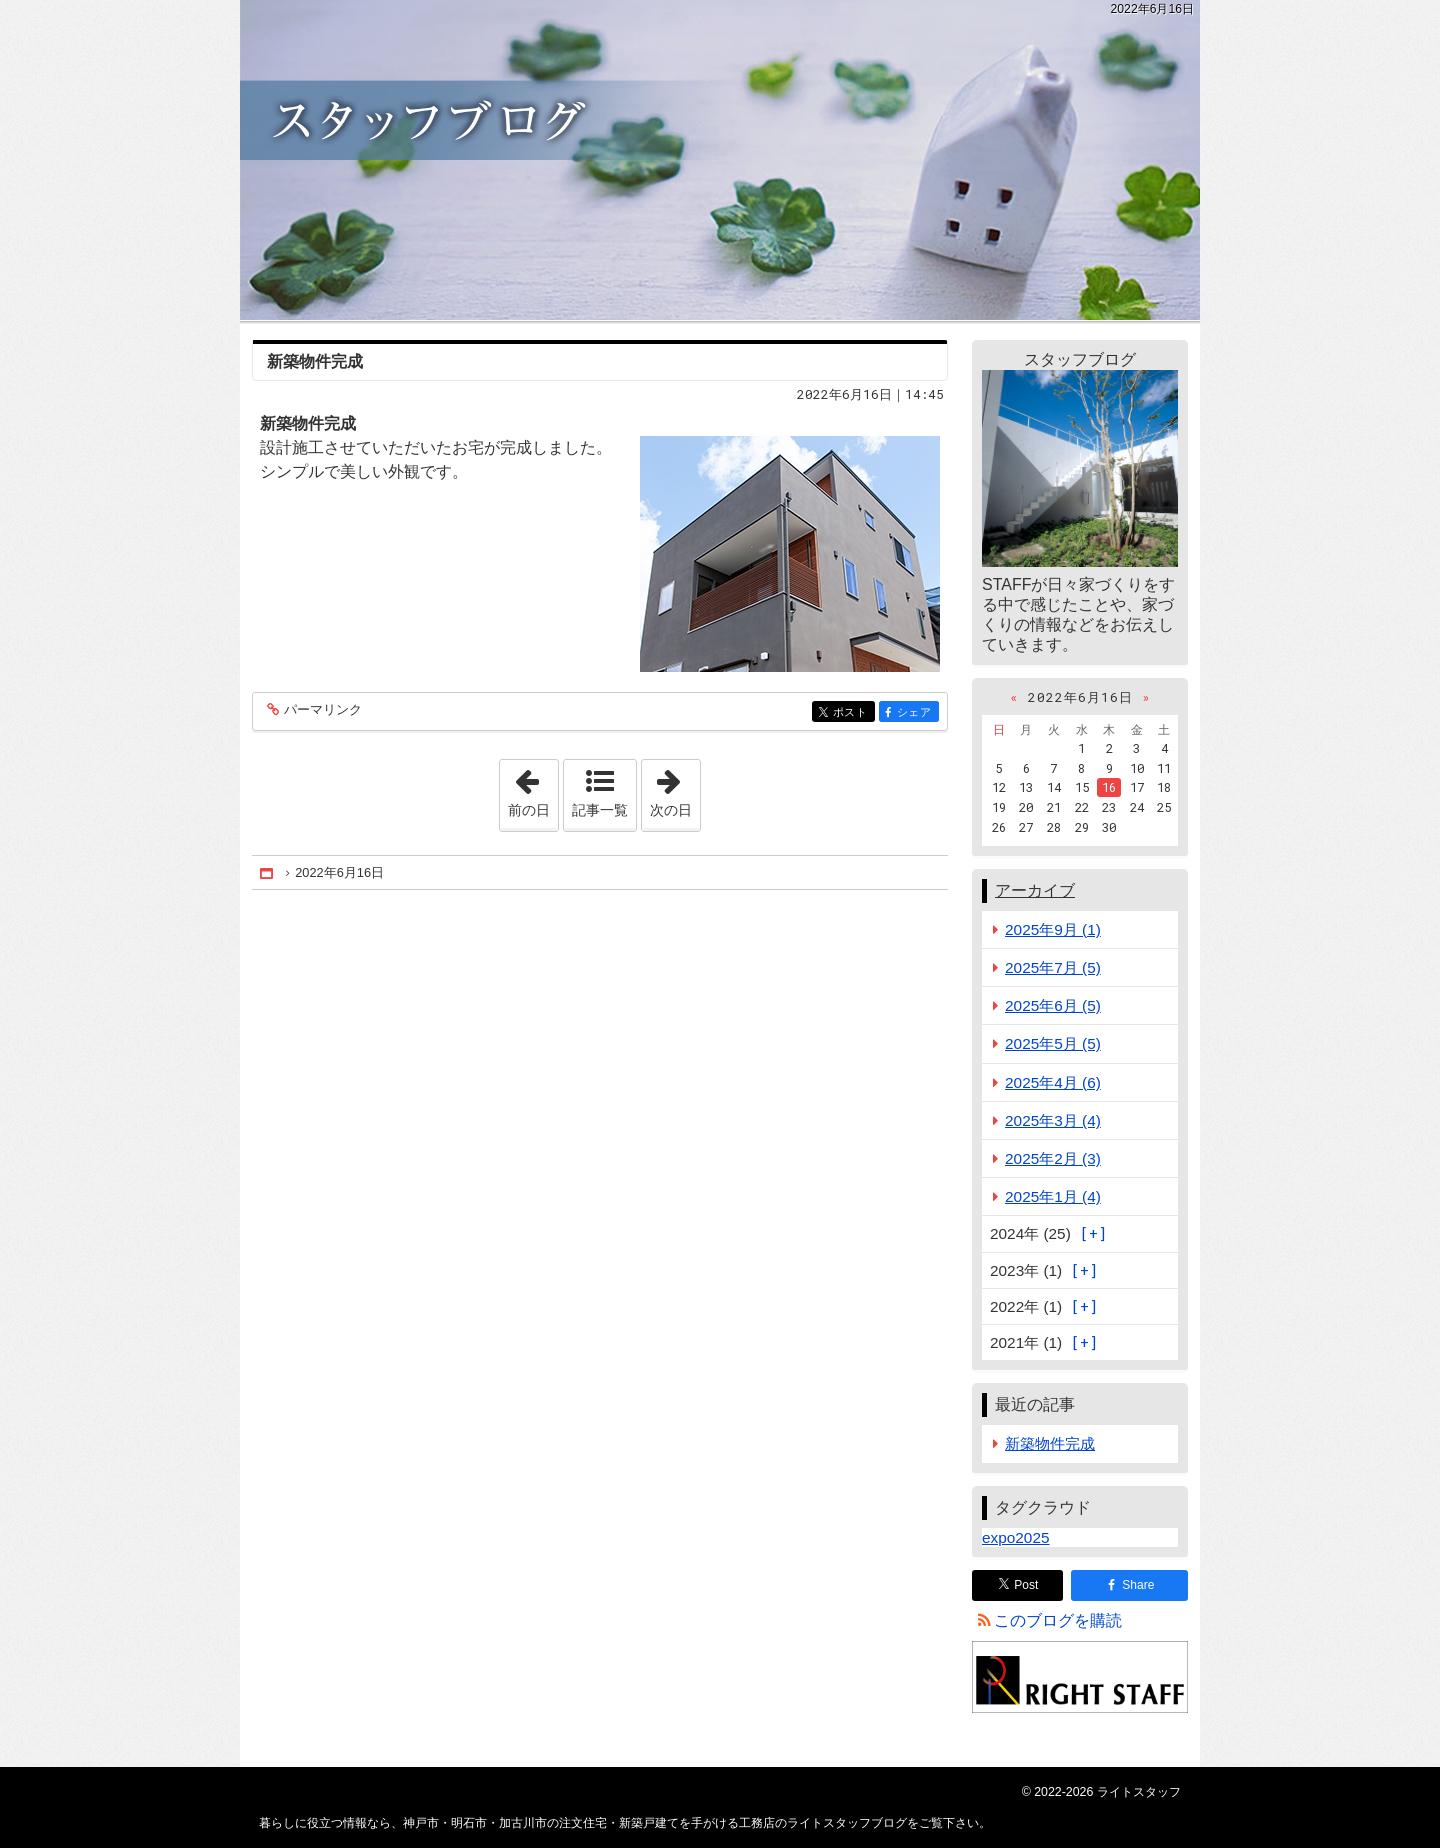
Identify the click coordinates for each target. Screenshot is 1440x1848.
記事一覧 (600, 810)
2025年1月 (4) (1053, 1196)
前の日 (533, 789)
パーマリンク (321, 710)
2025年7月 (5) (1053, 967)
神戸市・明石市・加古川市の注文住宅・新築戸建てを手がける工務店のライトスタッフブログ (720, 160)
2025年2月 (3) (1053, 1158)
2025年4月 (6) (1053, 1082)
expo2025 (1015, 1537)
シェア (916, 713)
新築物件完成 (315, 361)
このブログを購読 (1058, 1620)
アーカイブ (1035, 890)
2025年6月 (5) (1053, 1005)
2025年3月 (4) (1053, 1120)
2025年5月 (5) (1053, 1043)
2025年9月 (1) (1053, 929)
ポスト (852, 713)
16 (1109, 787)
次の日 (675, 789)
